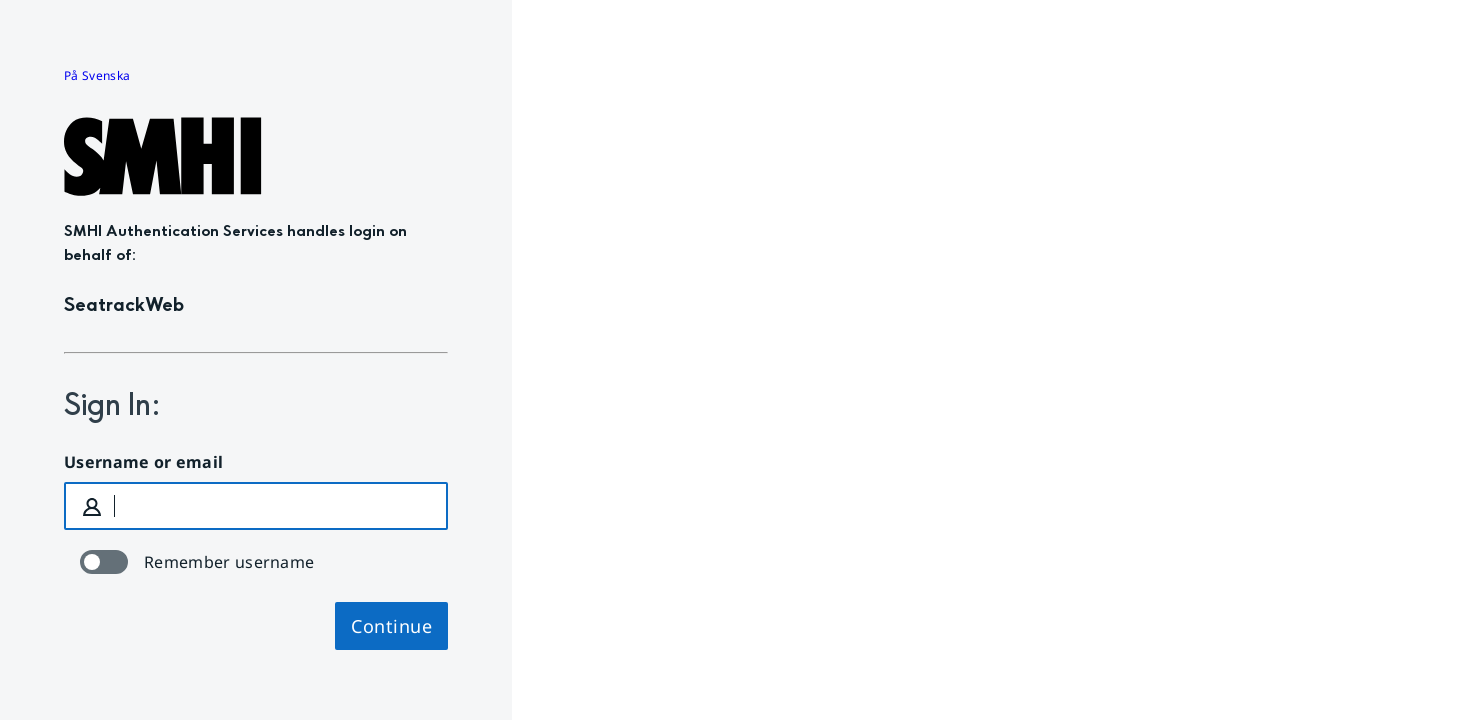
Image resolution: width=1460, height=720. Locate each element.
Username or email (143, 462)
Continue (391, 626)
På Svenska (97, 75)
